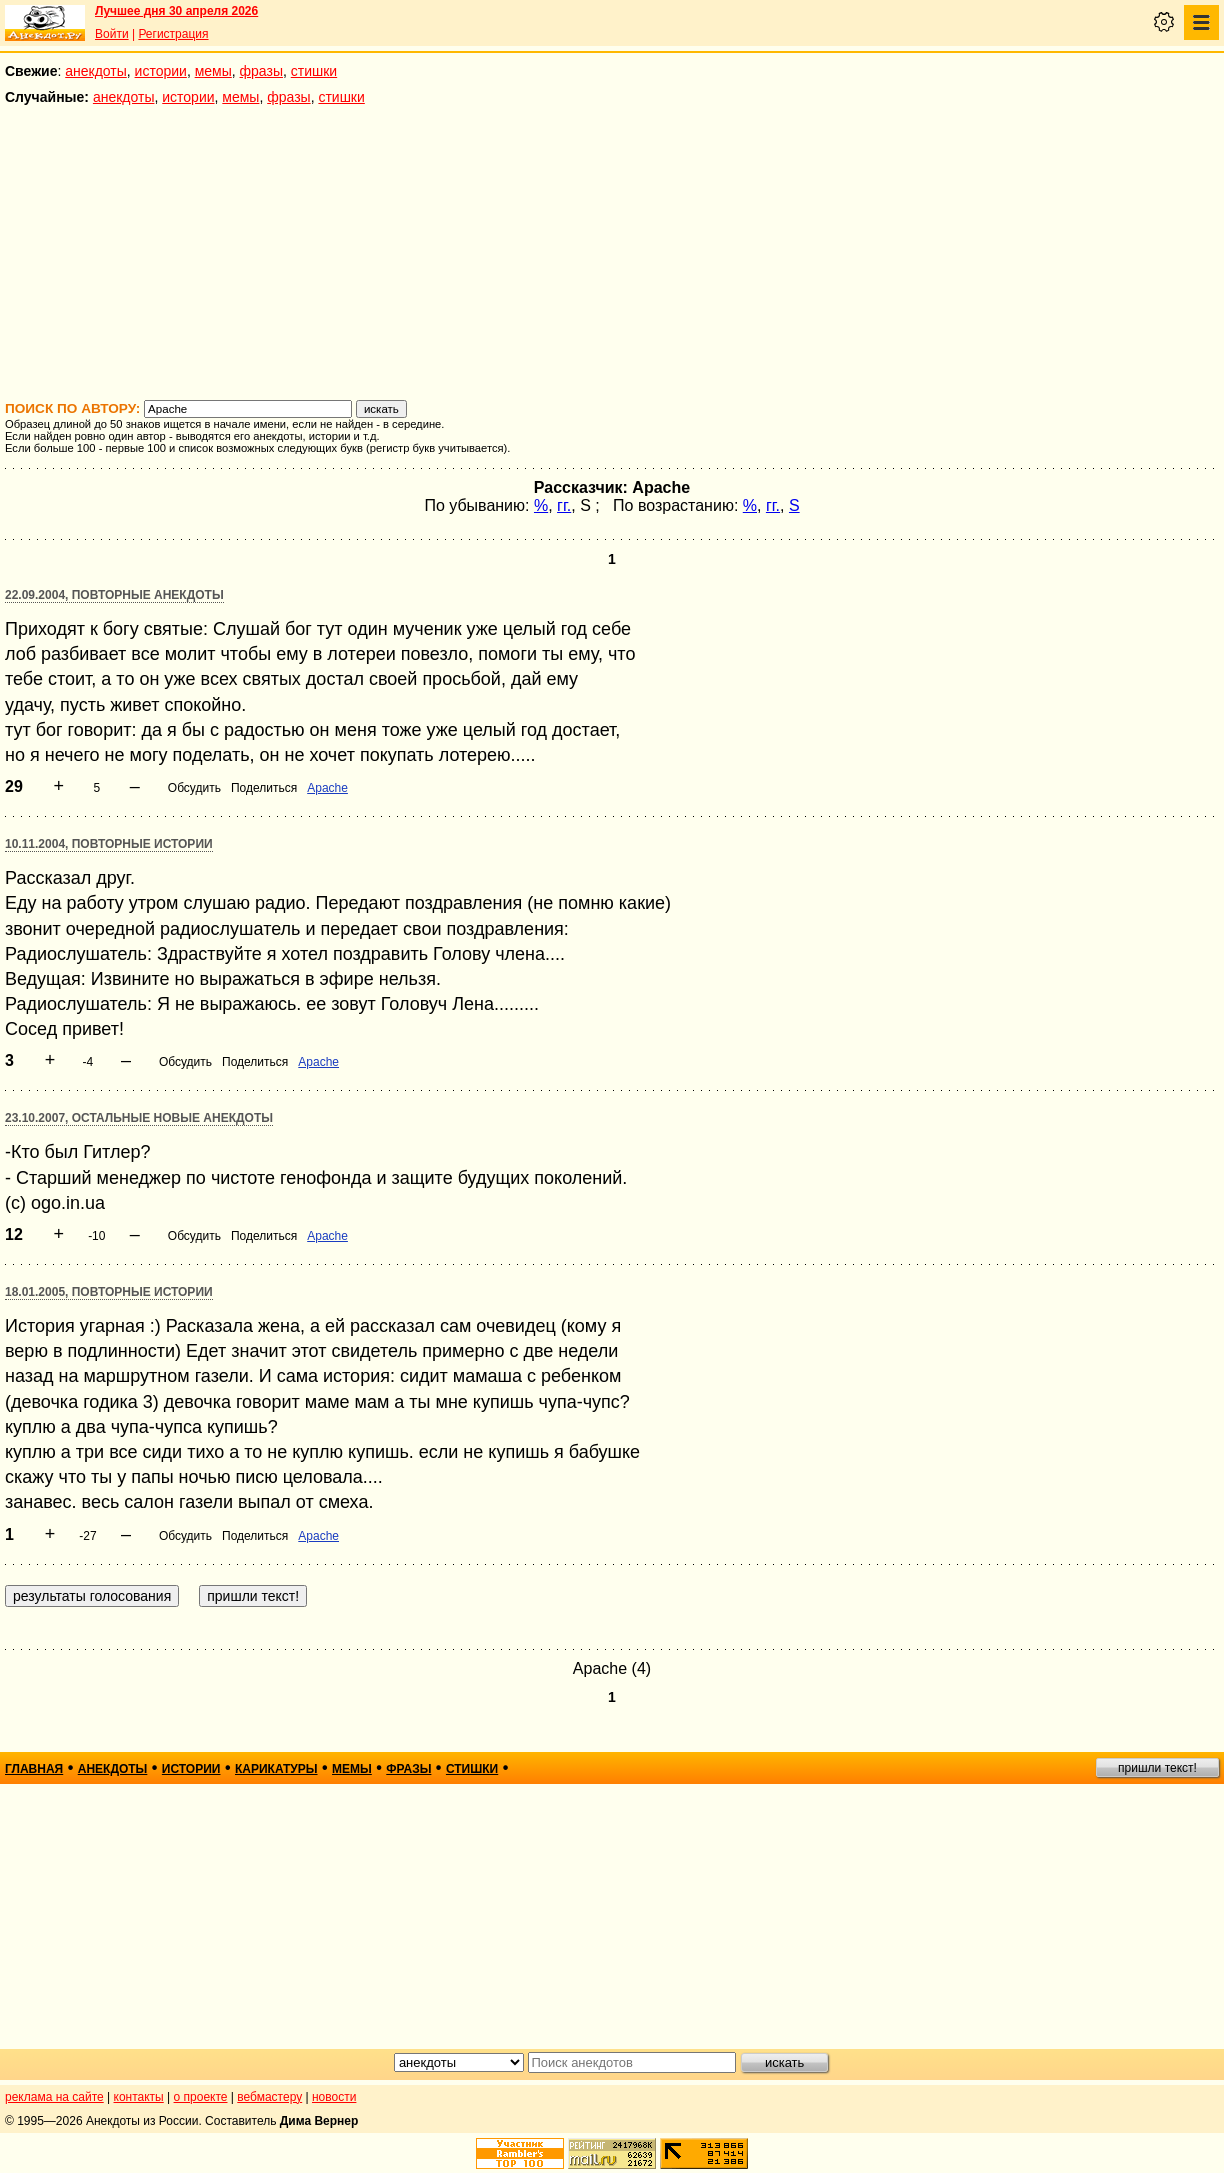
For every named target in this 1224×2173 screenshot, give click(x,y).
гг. (564, 505)
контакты (139, 2097)
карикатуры (276, 1769)
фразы (261, 71)
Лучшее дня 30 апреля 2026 (176, 11)
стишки (314, 71)
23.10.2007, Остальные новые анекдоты (139, 1118)
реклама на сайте (54, 2097)
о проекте (201, 2097)
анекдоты (96, 71)
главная (34, 1769)
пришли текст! (1157, 1768)
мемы (213, 71)
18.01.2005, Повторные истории (109, 1292)
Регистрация (173, 34)
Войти (112, 34)
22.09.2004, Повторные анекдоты (114, 595)
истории (161, 71)
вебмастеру (269, 2097)
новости (334, 2097)
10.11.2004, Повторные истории (109, 844)
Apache (327, 788)
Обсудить (194, 788)
